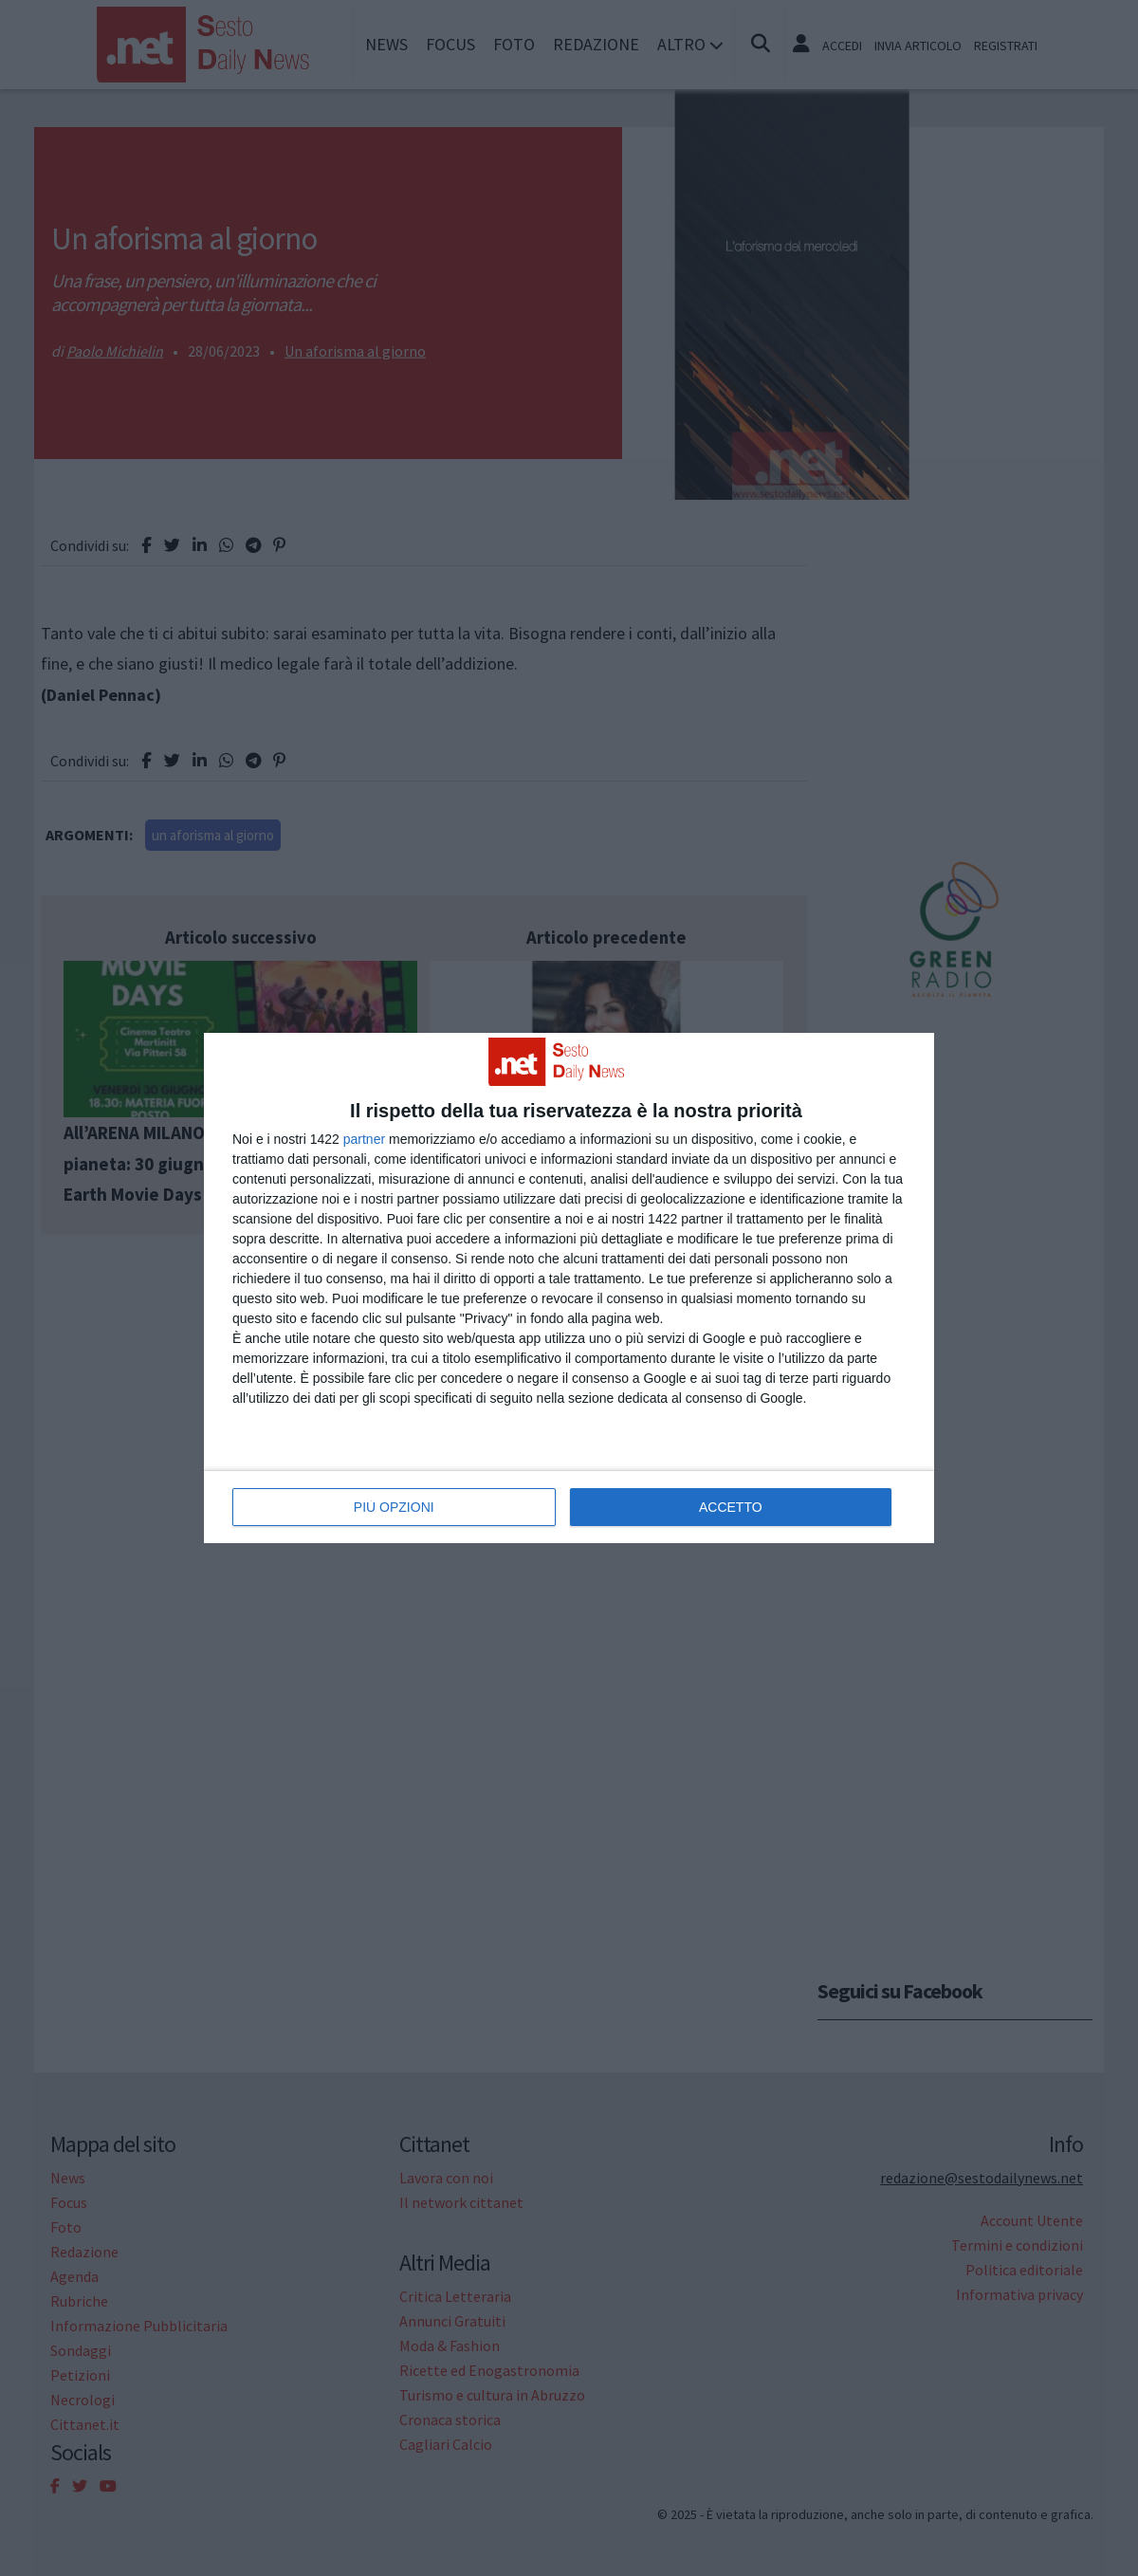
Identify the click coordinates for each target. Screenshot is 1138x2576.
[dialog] (569, 1288)
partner (364, 1139)
